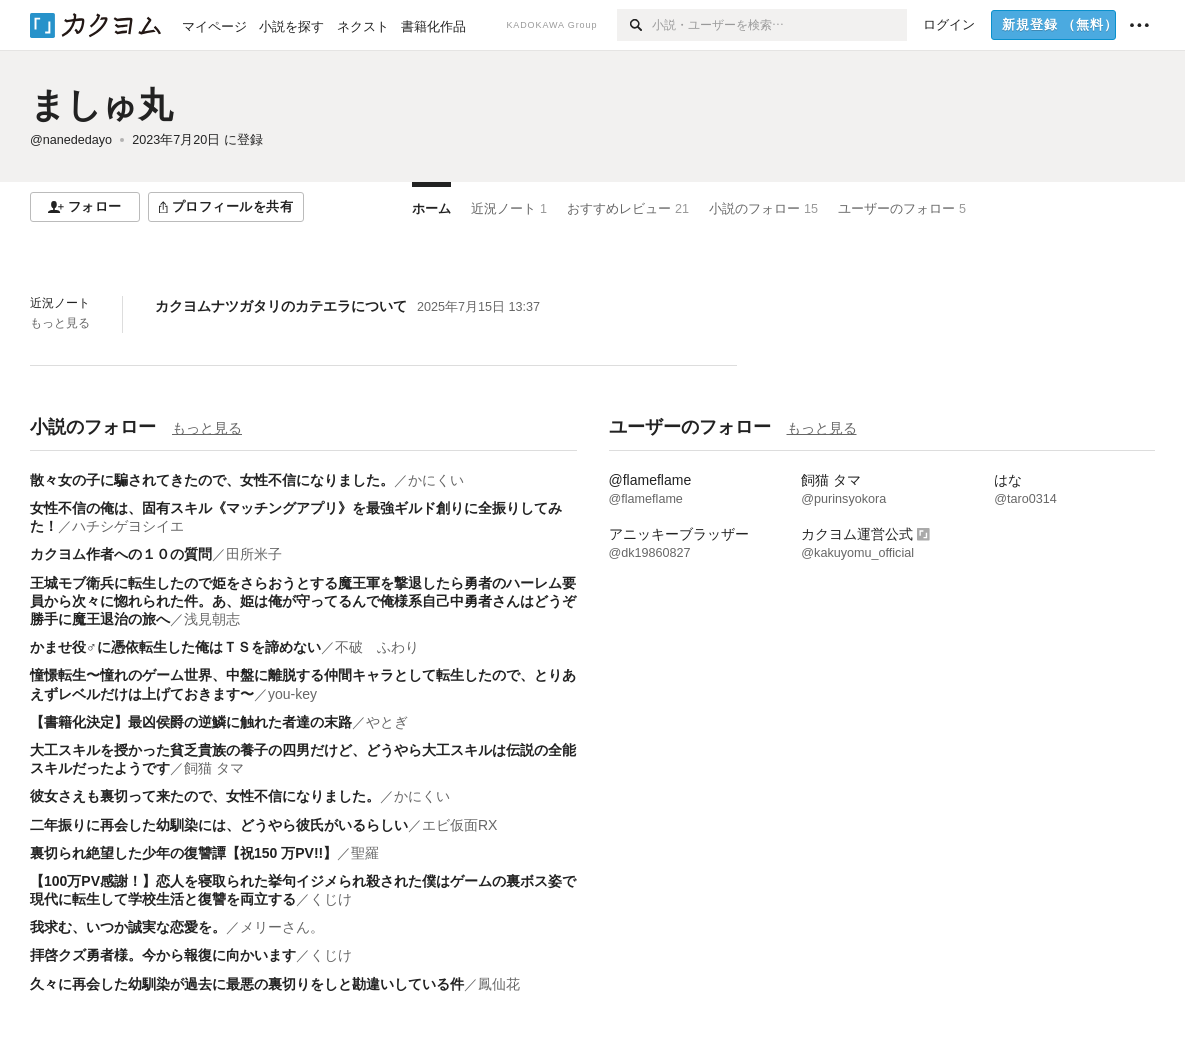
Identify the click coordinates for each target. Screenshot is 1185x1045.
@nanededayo (71, 140)
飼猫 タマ (214, 768)
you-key (292, 694)
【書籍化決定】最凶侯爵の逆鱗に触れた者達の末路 (191, 722)
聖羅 (372, 853)
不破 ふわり (377, 647)
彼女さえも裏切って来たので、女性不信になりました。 (205, 796)
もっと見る (60, 323)
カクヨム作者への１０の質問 (121, 554)
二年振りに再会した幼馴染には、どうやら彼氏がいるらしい (219, 825)
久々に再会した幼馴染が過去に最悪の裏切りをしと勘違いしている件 (247, 984)
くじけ (331, 899)
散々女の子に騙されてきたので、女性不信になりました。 (212, 480)
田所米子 (254, 554)
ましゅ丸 (101, 104)
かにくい (436, 480)
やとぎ (387, 722)
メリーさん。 (282, 927)
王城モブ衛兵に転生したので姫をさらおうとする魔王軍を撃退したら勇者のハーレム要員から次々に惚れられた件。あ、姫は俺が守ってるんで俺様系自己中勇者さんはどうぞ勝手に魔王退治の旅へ (303, 601)
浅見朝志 (212, 619)
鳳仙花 (499, 984)
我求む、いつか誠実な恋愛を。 (128, 927)
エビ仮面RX (459, 825)
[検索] (634, 25)
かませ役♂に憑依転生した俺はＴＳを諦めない (175, 647)
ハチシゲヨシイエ (128, 526)
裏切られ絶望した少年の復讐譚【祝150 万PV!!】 (183, 853)
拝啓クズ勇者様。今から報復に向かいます (163, 955)
